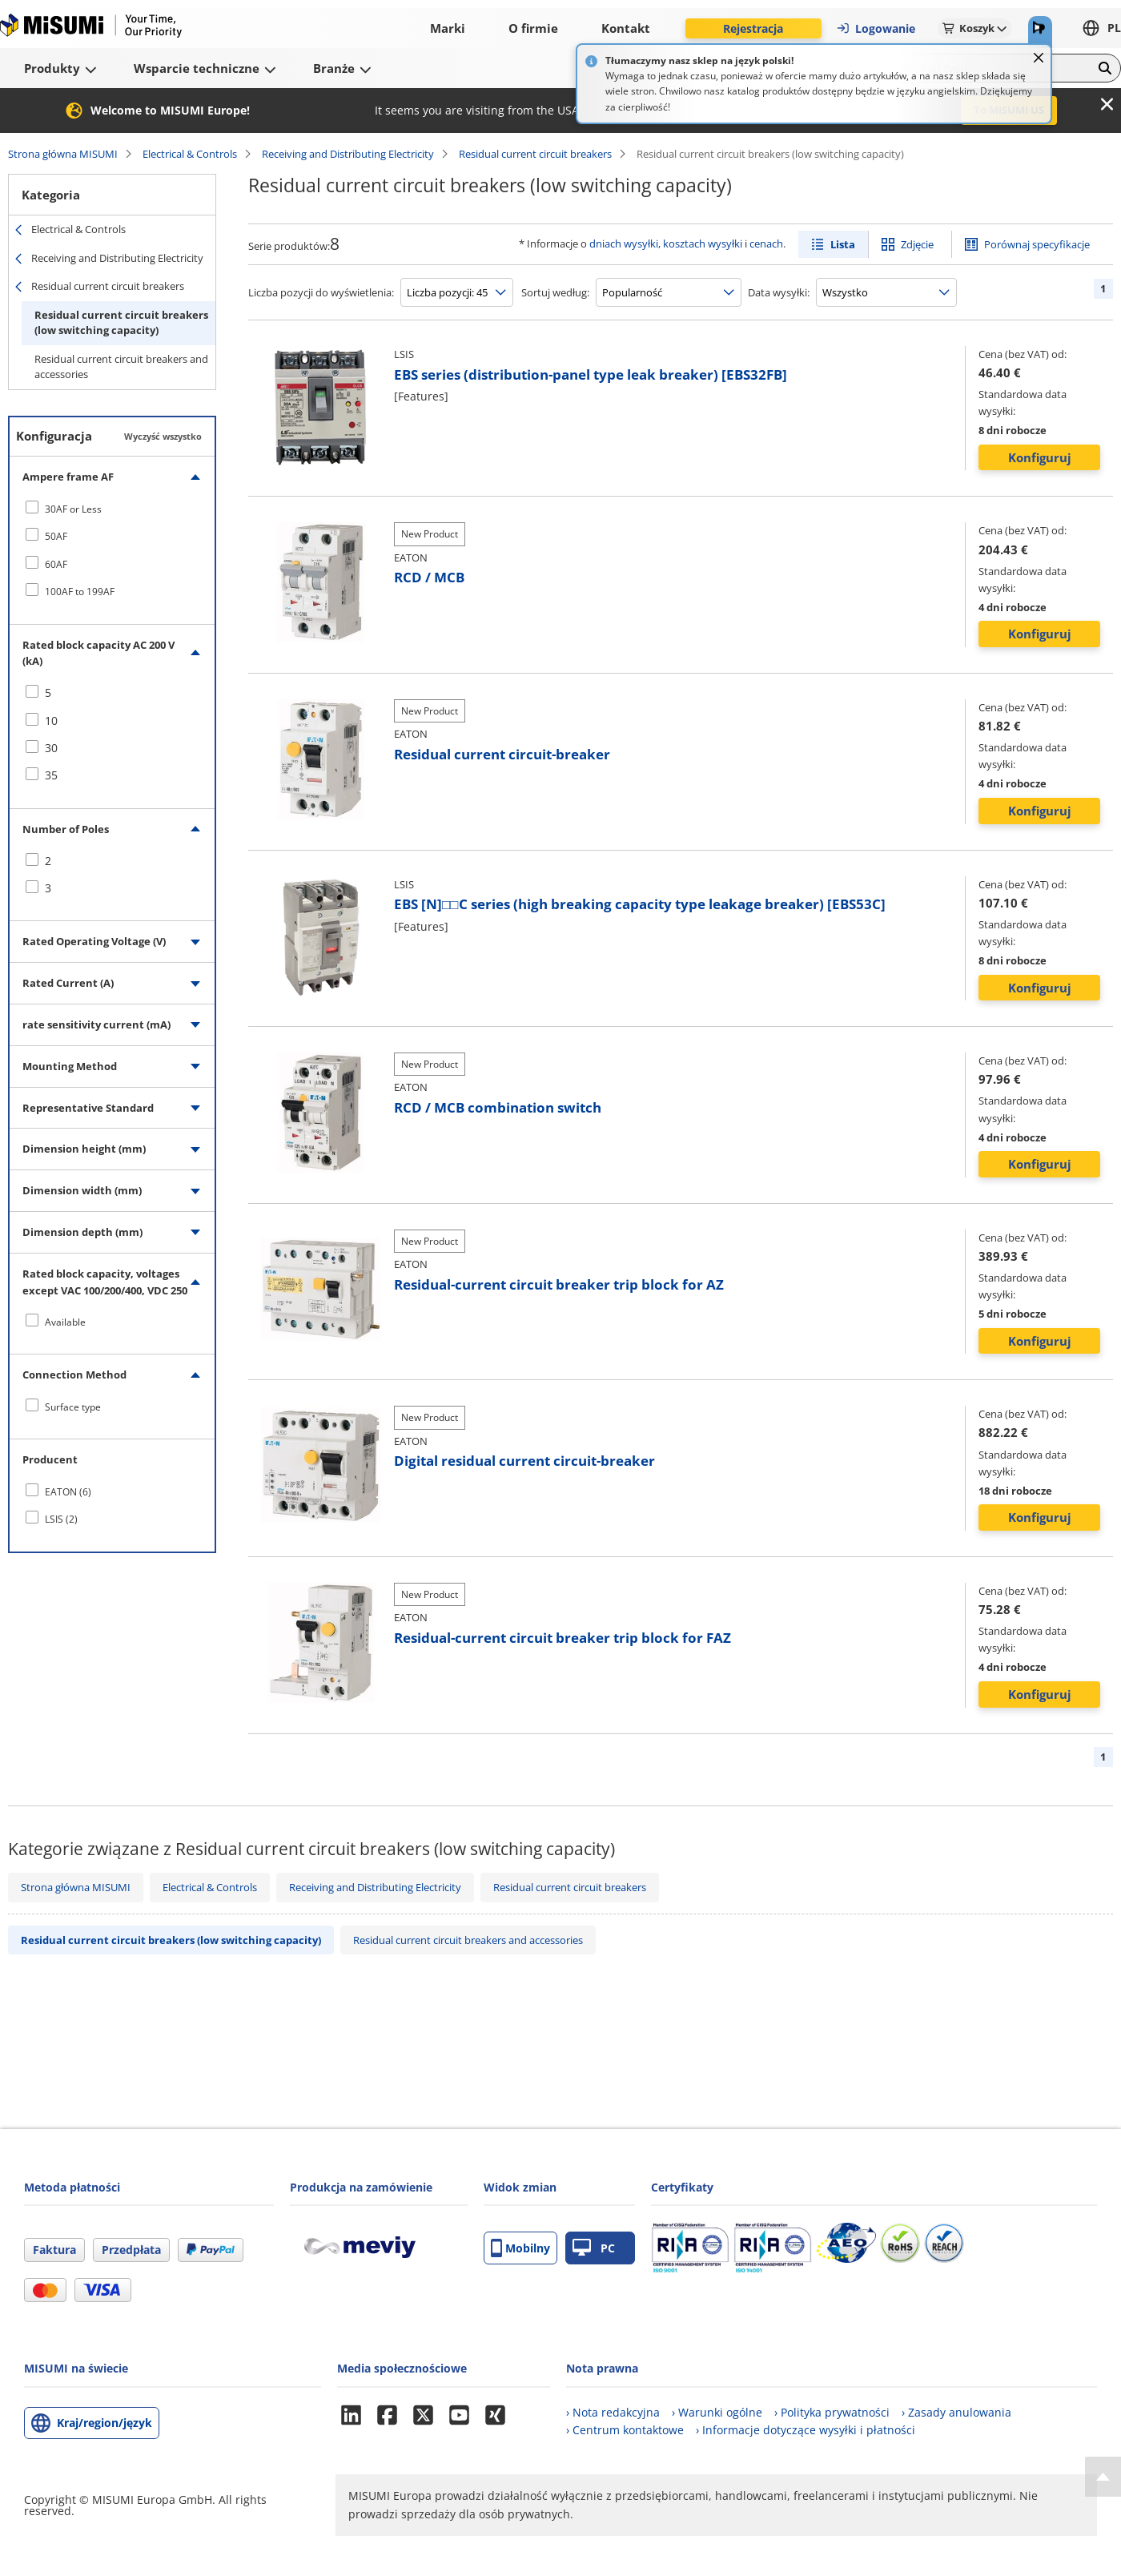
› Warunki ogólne (717, 2412)
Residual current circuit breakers (535, 154)
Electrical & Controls (190, 154)
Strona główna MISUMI (63, 154)
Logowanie (875, 28)
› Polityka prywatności (832, 2412)
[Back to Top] (1103, 2477)
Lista (842, 244)
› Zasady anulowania (956, 2412)
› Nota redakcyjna (613, 2412)
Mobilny (520, 2248)
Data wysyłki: (779, 292)
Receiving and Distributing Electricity (348, 154)
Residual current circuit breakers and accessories (121, 367)
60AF (56, 564)
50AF (56, 536)
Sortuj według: (555, 292)
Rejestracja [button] (753, 28)
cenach (766, 243)
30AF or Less (73, 509)
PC (594, 2248)
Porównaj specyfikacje (1037, 244)
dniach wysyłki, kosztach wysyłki (665, 243)
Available (65, 1322)
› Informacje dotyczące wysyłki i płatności (805, 2429)
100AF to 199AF (80, 591)
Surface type (73, 1407)
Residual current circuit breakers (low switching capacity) (121, 323)
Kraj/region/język (104, 2422)
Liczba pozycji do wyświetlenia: (321, 292)
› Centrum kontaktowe (625, 2429)
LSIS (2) (61, 1519)
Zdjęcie (917, 244)
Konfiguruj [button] (1039, 457)
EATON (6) (68, 1492)
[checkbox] (112, 509)
